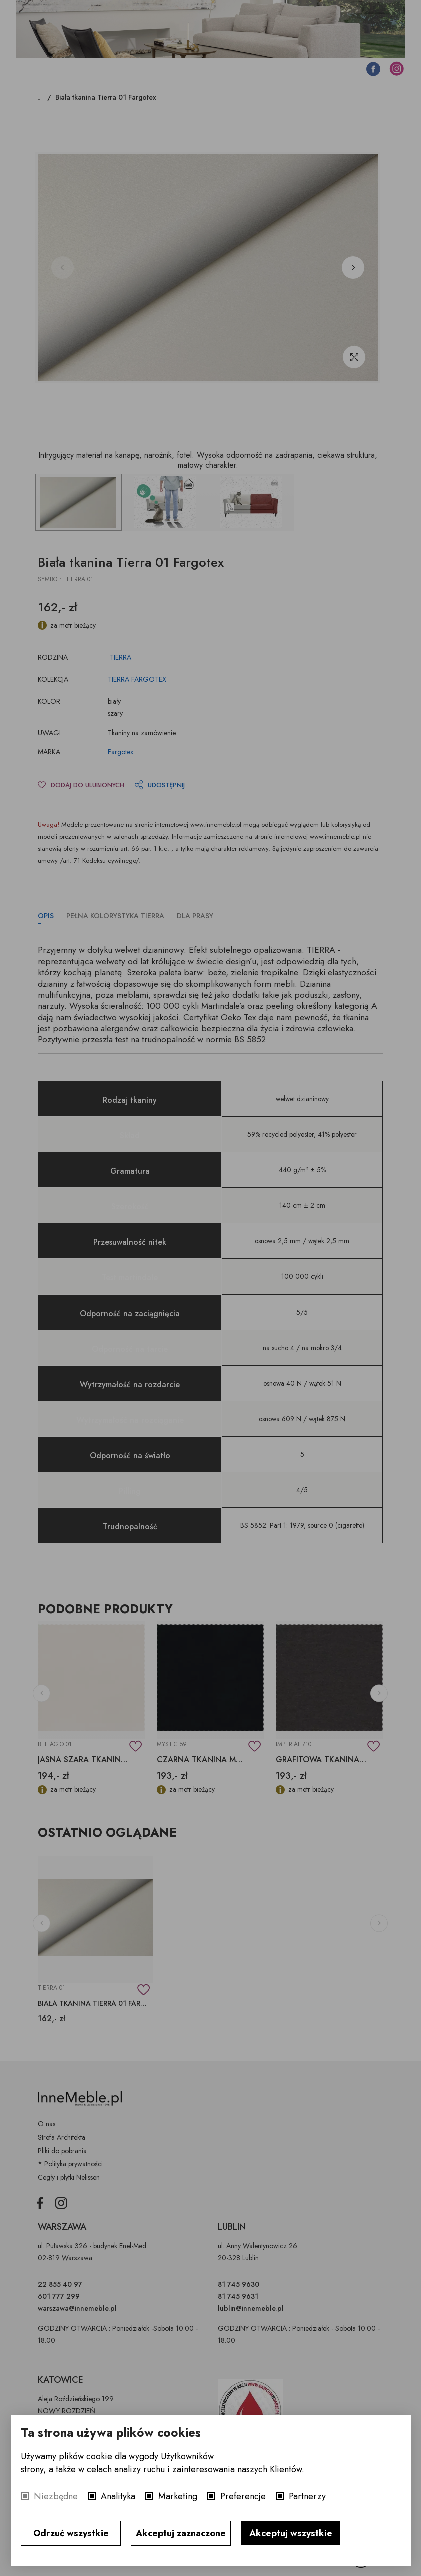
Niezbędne (56, 2496)
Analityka (118, 2496)
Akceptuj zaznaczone (181, 2533)
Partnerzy (307, 2496)
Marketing (178, 2496)
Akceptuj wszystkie (291, 2533)
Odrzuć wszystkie (71, 2533)
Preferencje (243, 2496)
